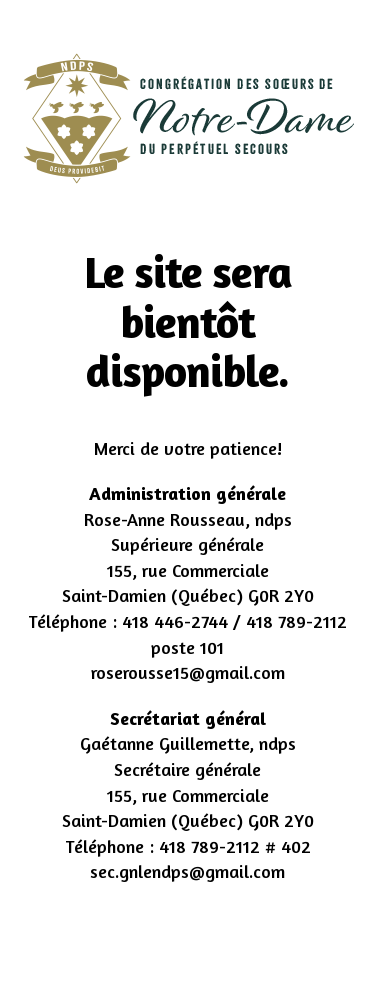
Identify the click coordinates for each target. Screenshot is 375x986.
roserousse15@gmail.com (188, 672)
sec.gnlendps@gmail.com (187, 871)
